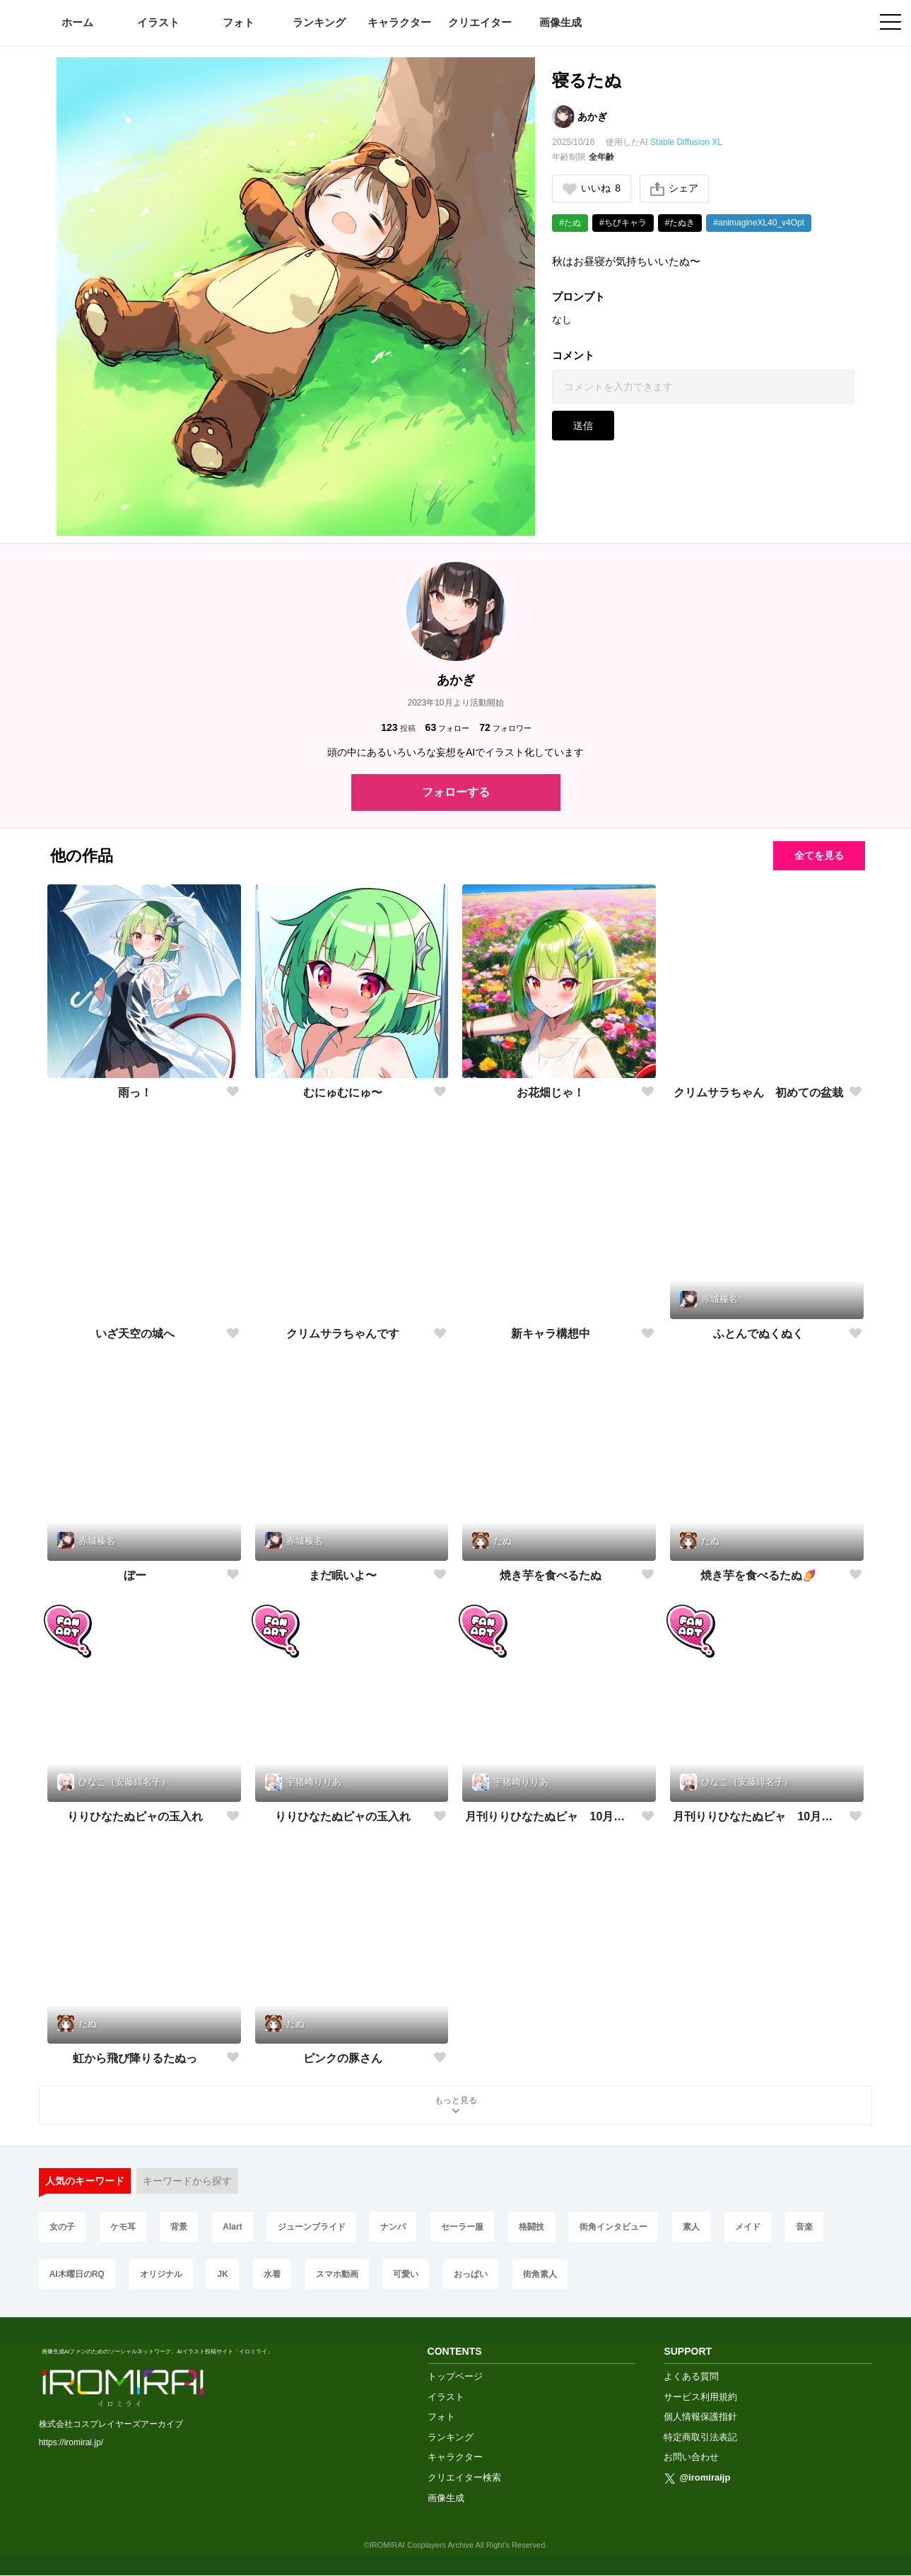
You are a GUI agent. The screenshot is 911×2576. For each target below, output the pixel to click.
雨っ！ (135, 1093)
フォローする (456, 792)
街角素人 (540, 2274)
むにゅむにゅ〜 (342, 1093)
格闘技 (531, 2227)
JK (222, 2274)
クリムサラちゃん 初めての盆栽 (758, 1093)
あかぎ (592, 116)
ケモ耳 (123, 2227)
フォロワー (505, 728)
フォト (238, 22)
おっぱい (471, 2274)
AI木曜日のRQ (77, 2274)
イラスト (158, 22)
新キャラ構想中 (550, 1334)
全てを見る (819, 855)
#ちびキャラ (623, 223)
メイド (747, 2227)
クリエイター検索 (464, 2477)
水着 (272, 2274)
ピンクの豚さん (342, 2058)
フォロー (447, 728)
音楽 (804, 2227)
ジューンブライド (312, 2227)
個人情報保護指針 (700, 2416)
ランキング (319, 22)
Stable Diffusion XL (686, 142)
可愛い (405, 2274)
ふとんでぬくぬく (758, 1334)
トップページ (455, 2376)
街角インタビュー (613, 2227)
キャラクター (399, 22)
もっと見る (456, 2106)
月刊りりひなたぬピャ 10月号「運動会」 (550, 1816)
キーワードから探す (187, 2180)
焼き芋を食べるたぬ (550, 1575)
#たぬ (570, 223)
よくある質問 (691, 2376)
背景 (178, 2227)
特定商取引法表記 (700, 2437)
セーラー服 (462, 2227)
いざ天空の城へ (135, 1334)
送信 (583, 425)
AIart (232, 2227)
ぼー (135, 1575)
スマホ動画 (337, 2274)
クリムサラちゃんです (342, 1334)
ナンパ (393, 2227)
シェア (674, 189)
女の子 (62, 2227)
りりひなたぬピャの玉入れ (135, 1816)
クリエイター (480, 22)
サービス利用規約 (700, 2396)
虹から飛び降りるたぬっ (135, 2058)
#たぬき (680, 223)
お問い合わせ (691, 2457)
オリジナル (161, 2274)
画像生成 (560, 22)
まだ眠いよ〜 (343, 1575)
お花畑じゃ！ (550, 1093)
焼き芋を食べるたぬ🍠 (758, 1575)
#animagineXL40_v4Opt (758, 223)
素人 (691, 2227)
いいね (592, 188)
